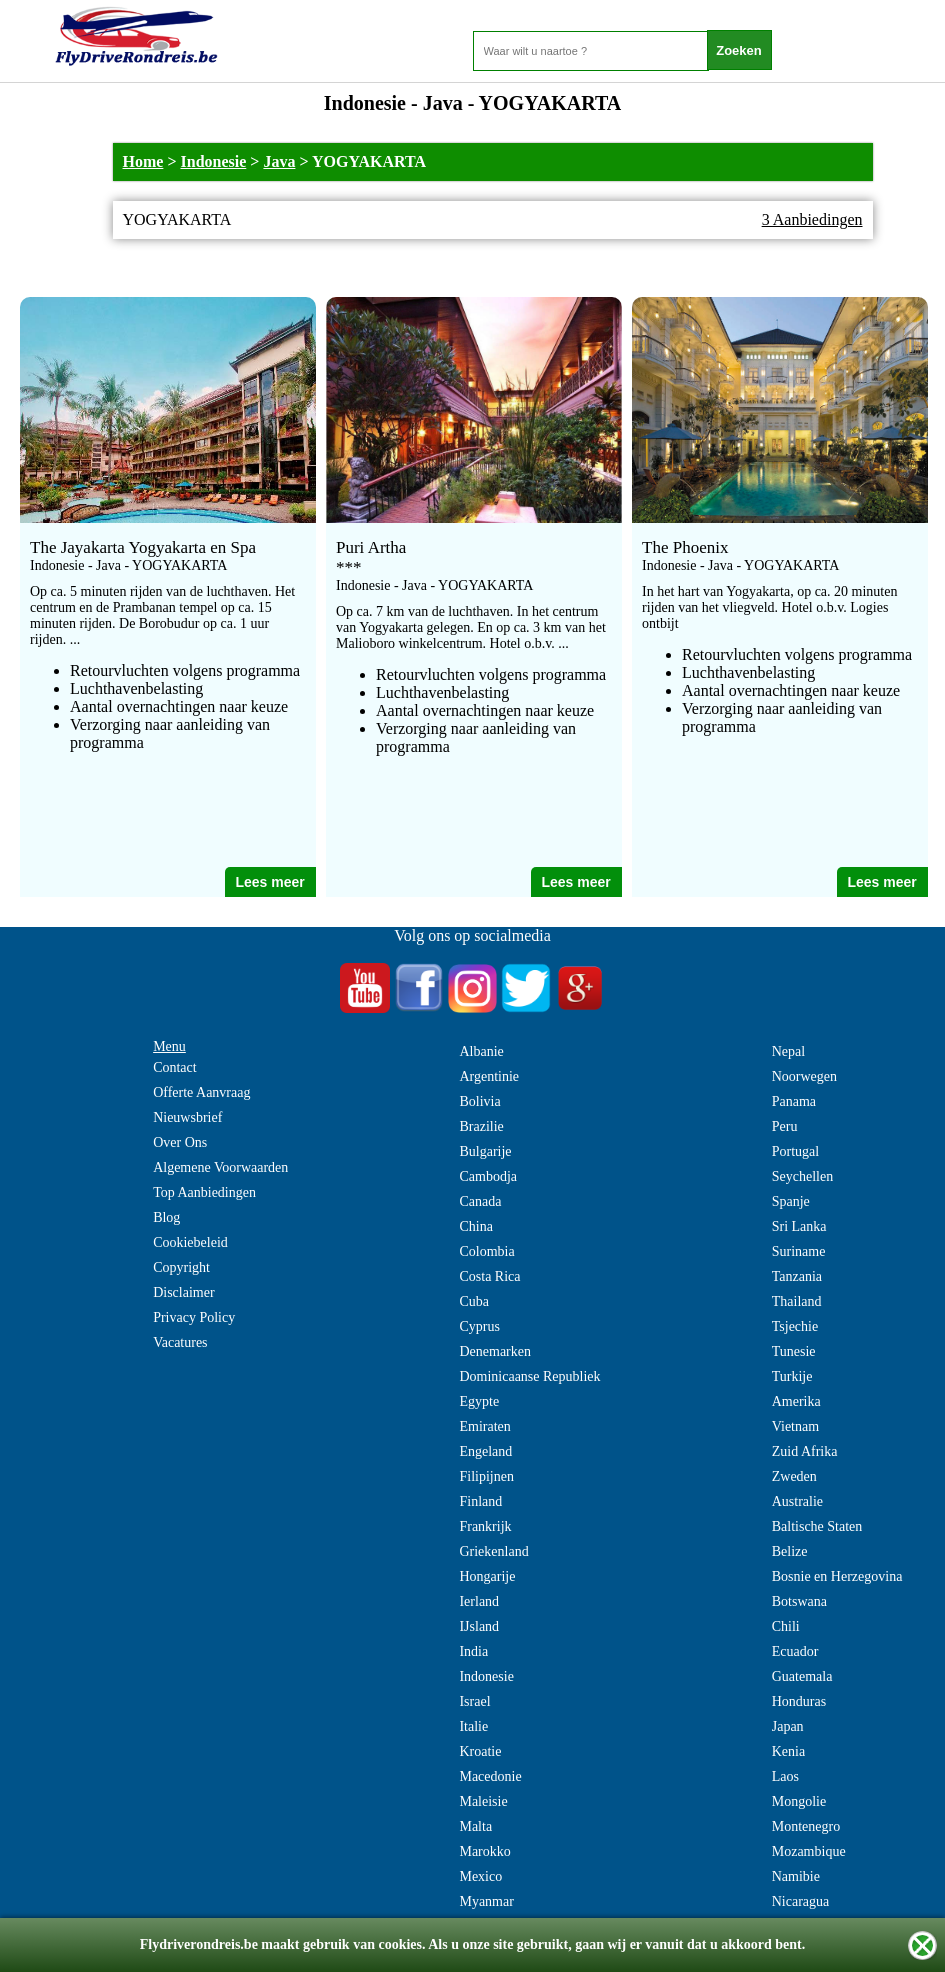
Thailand (797, 1301)
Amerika (796, 1401)
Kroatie (480, 1751)
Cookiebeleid (190, 1242)
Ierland (479, 1601)
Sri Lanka (799, 1226)
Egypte (479, 1401)
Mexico (480, 1876)
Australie (797, 1501)
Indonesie (214, 161)
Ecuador (795, 1651)
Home (143, 161)
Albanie (481, 1051)
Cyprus (479, 1326)
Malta (475, 1826)
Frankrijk (485, 1526)
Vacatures (180, 1342)
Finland (480, 1501)
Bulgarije (485, 1151)
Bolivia (479, 1101)
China (475, 1226)
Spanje (791, 1201)
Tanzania (797, 1276)
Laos (785, 1776)
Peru (785, 1126)
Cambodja (488, 1176)
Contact (175, 1067)
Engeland (485, 1451)
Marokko (484, 1851)
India (473, 1651)
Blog (166, 1217)
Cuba (474, 1301)
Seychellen (802, 1176)
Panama (794, 1101)
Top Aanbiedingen (204, 1192)
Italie (473, 1726)
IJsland (479, 1626)
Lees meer (269, 882)
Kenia (788, 1751)
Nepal (788, 1051)
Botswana (799, 1601)
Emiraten (484, 1426)
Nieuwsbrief (187, 1117)
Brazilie (481, 1126)
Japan (788, 1726)
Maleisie (483, 1801)
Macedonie (490, 1776)
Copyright (181, 1267)
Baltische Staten (817, 1526)
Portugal (795, 1151)
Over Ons (180, 1142)
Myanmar (486, 1901)
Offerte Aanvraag (201, 1092)
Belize (790, 1551)
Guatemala (802, 1676)
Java (279, 161)
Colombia (486, 1251)
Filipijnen (486, 1476)
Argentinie (489, 1076)
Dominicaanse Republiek (529, 1376)
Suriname (799, 1251)
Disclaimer (183, 1292)
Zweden (794, 1476)
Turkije (792, 1376)
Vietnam (795, 1426)
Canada (480, 1201)
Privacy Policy (194, 1317)
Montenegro (806, 1826)
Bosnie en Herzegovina (837, 1576)
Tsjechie (795, 1326)
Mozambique (809, 1851)
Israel (474, 1701)
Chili (786, 1626)
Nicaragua (801, 1901)
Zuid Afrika (805, 1451)
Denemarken (495, 1351)
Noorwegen (804, 1076)
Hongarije (487, 1576)
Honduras (799, 1701)
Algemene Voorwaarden (220, 1167)
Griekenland (493, 1551)
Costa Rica (489, 1276)
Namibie (796, 1876)
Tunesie (794, 1351)
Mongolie (799, 1801)
